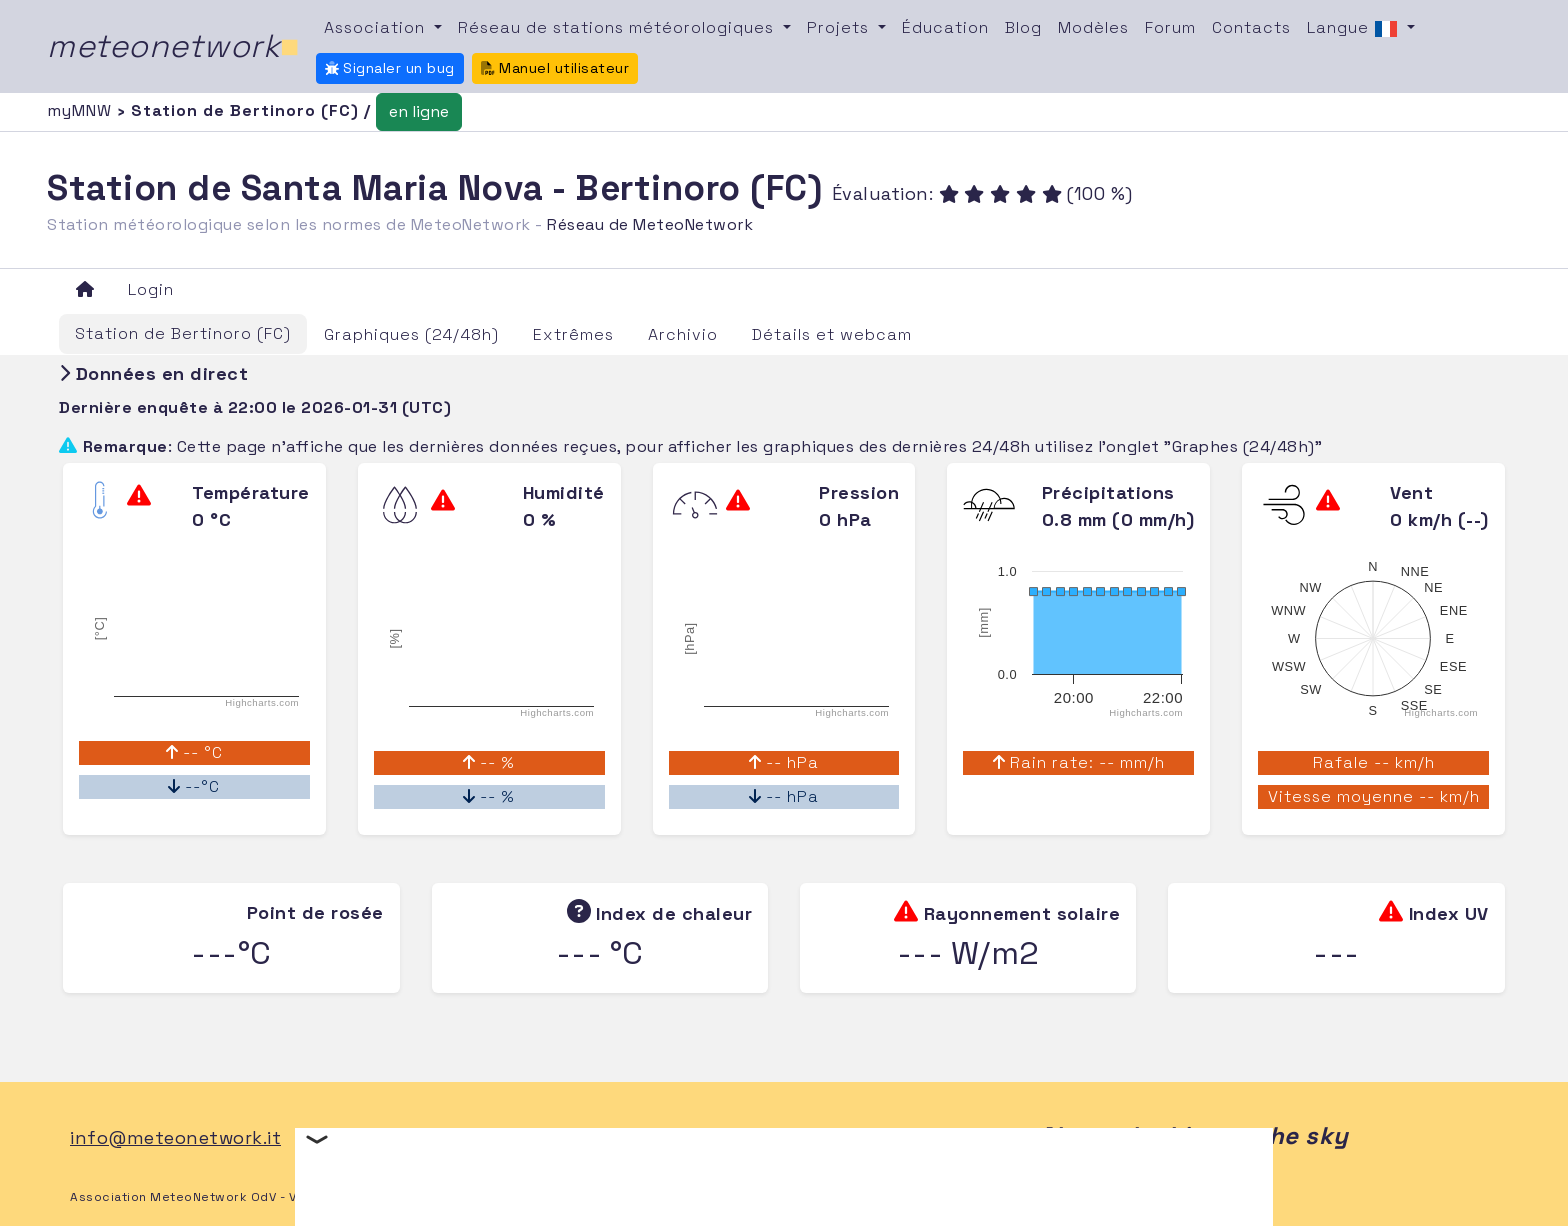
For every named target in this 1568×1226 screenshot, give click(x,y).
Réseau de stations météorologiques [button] (618, 27)
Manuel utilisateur (555, 68)
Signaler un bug (390, 68)
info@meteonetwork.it (175, 1137)
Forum (1170, 27)
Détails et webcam (832, 334)
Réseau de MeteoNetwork (650, 224)
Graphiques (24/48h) (411, 334)
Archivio (683, 334)
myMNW (82, 110)
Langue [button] (1355, 29)
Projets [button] (840, 27)
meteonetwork (173, 46)
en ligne (419, 111)
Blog (1023, 27)
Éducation (945, 27)
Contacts (1251, 27)
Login (151, 289)
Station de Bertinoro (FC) (183, 333)
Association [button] (377, 27)
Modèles (1093, 27)
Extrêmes (573, 334)
